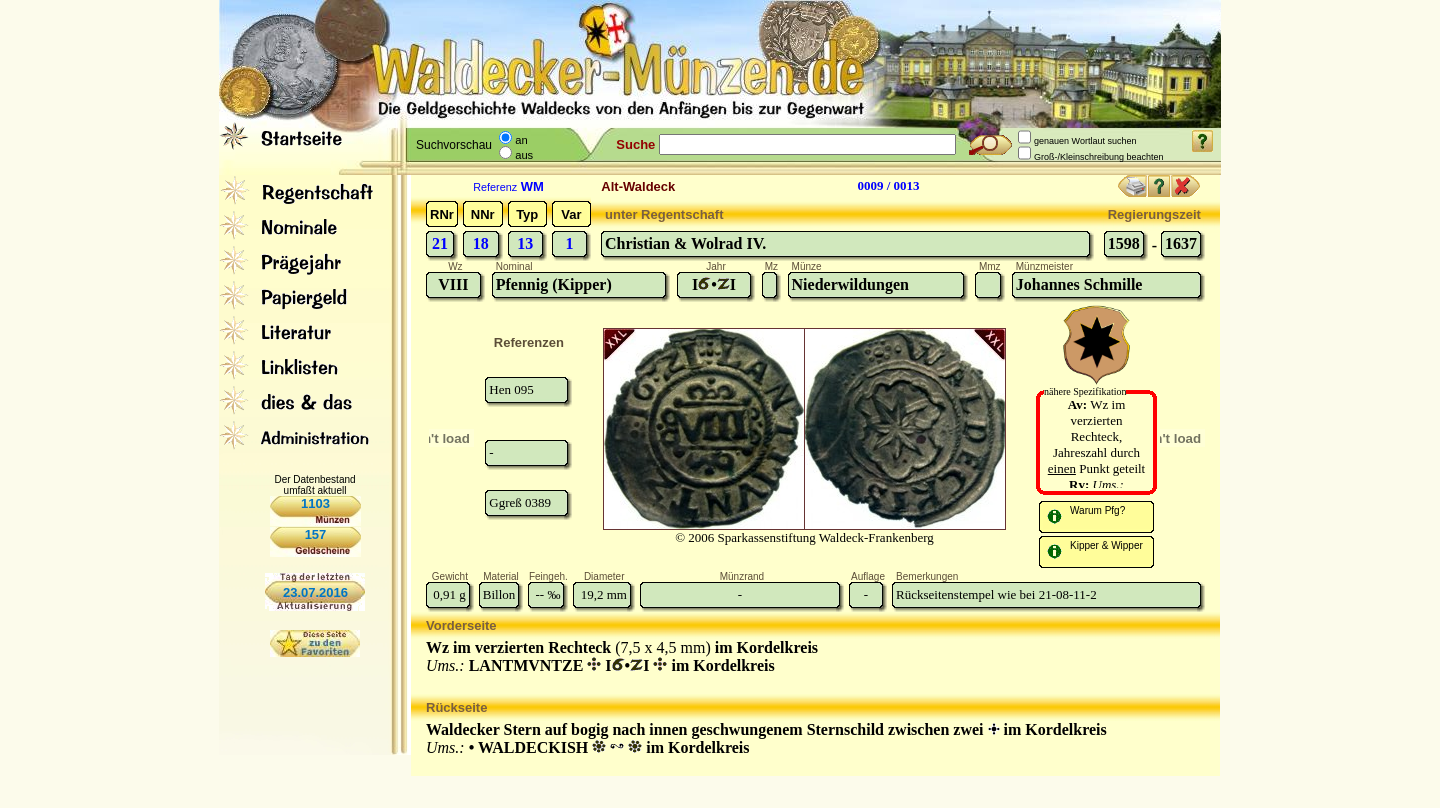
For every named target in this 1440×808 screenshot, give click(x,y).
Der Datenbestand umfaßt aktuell (314, 485)
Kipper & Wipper (1106, 545)
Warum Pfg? (1097, 510)
